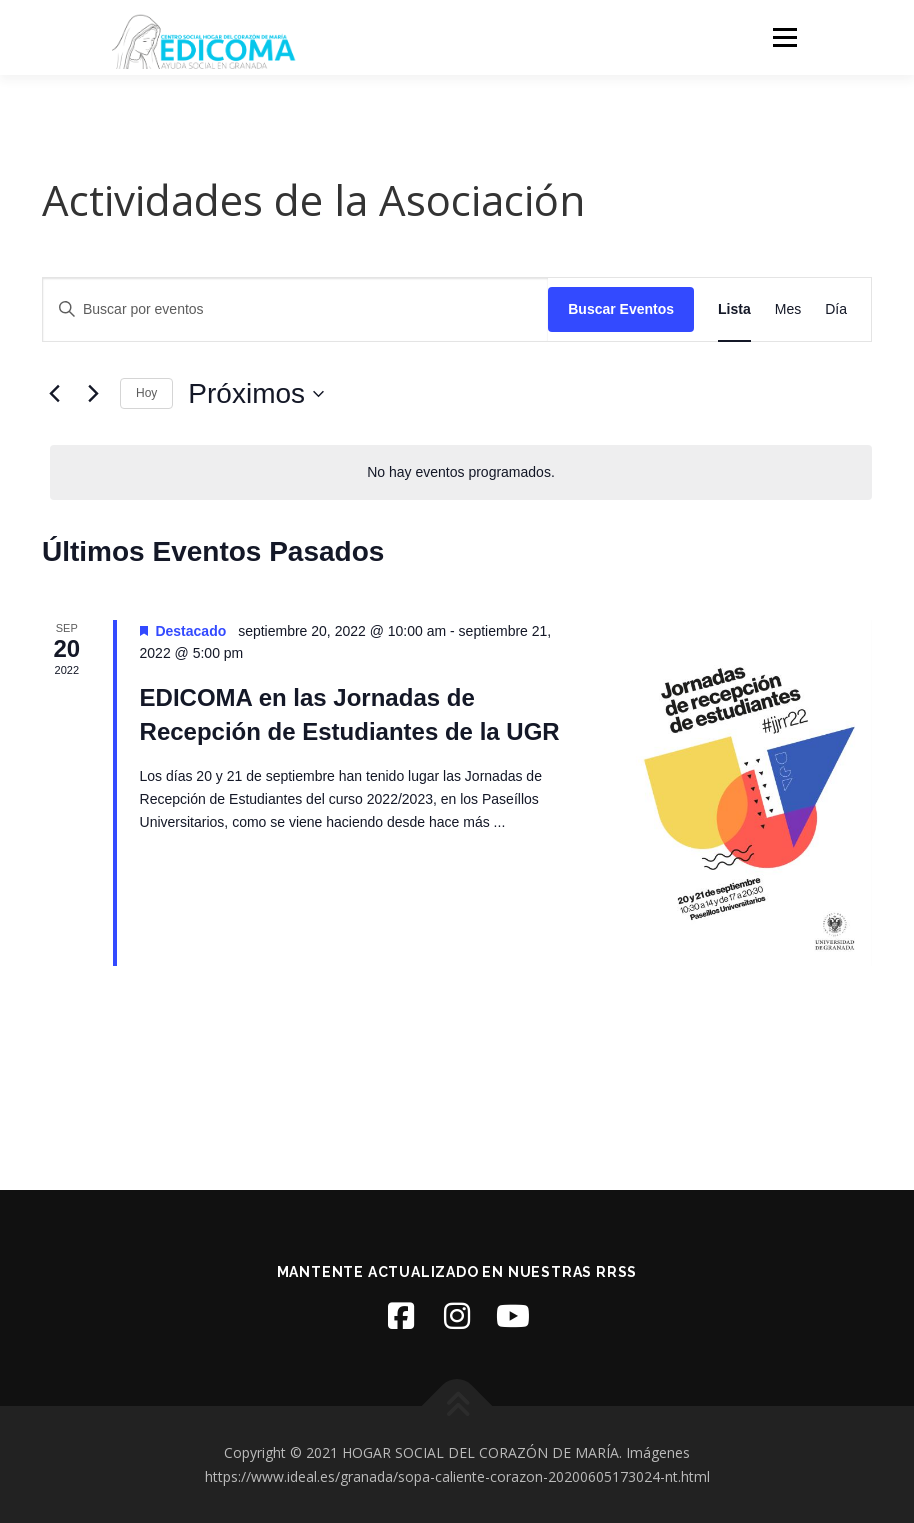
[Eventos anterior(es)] (54, 394)
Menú (784, 37)
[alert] (461, 472)
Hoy (146, 393)
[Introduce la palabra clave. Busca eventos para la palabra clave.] (295, 309)
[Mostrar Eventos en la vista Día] (836, 309)
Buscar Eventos (621, 309)
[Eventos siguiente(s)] (93, 394)
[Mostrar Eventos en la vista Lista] (734, 309)
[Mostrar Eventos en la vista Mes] (788, 309)
